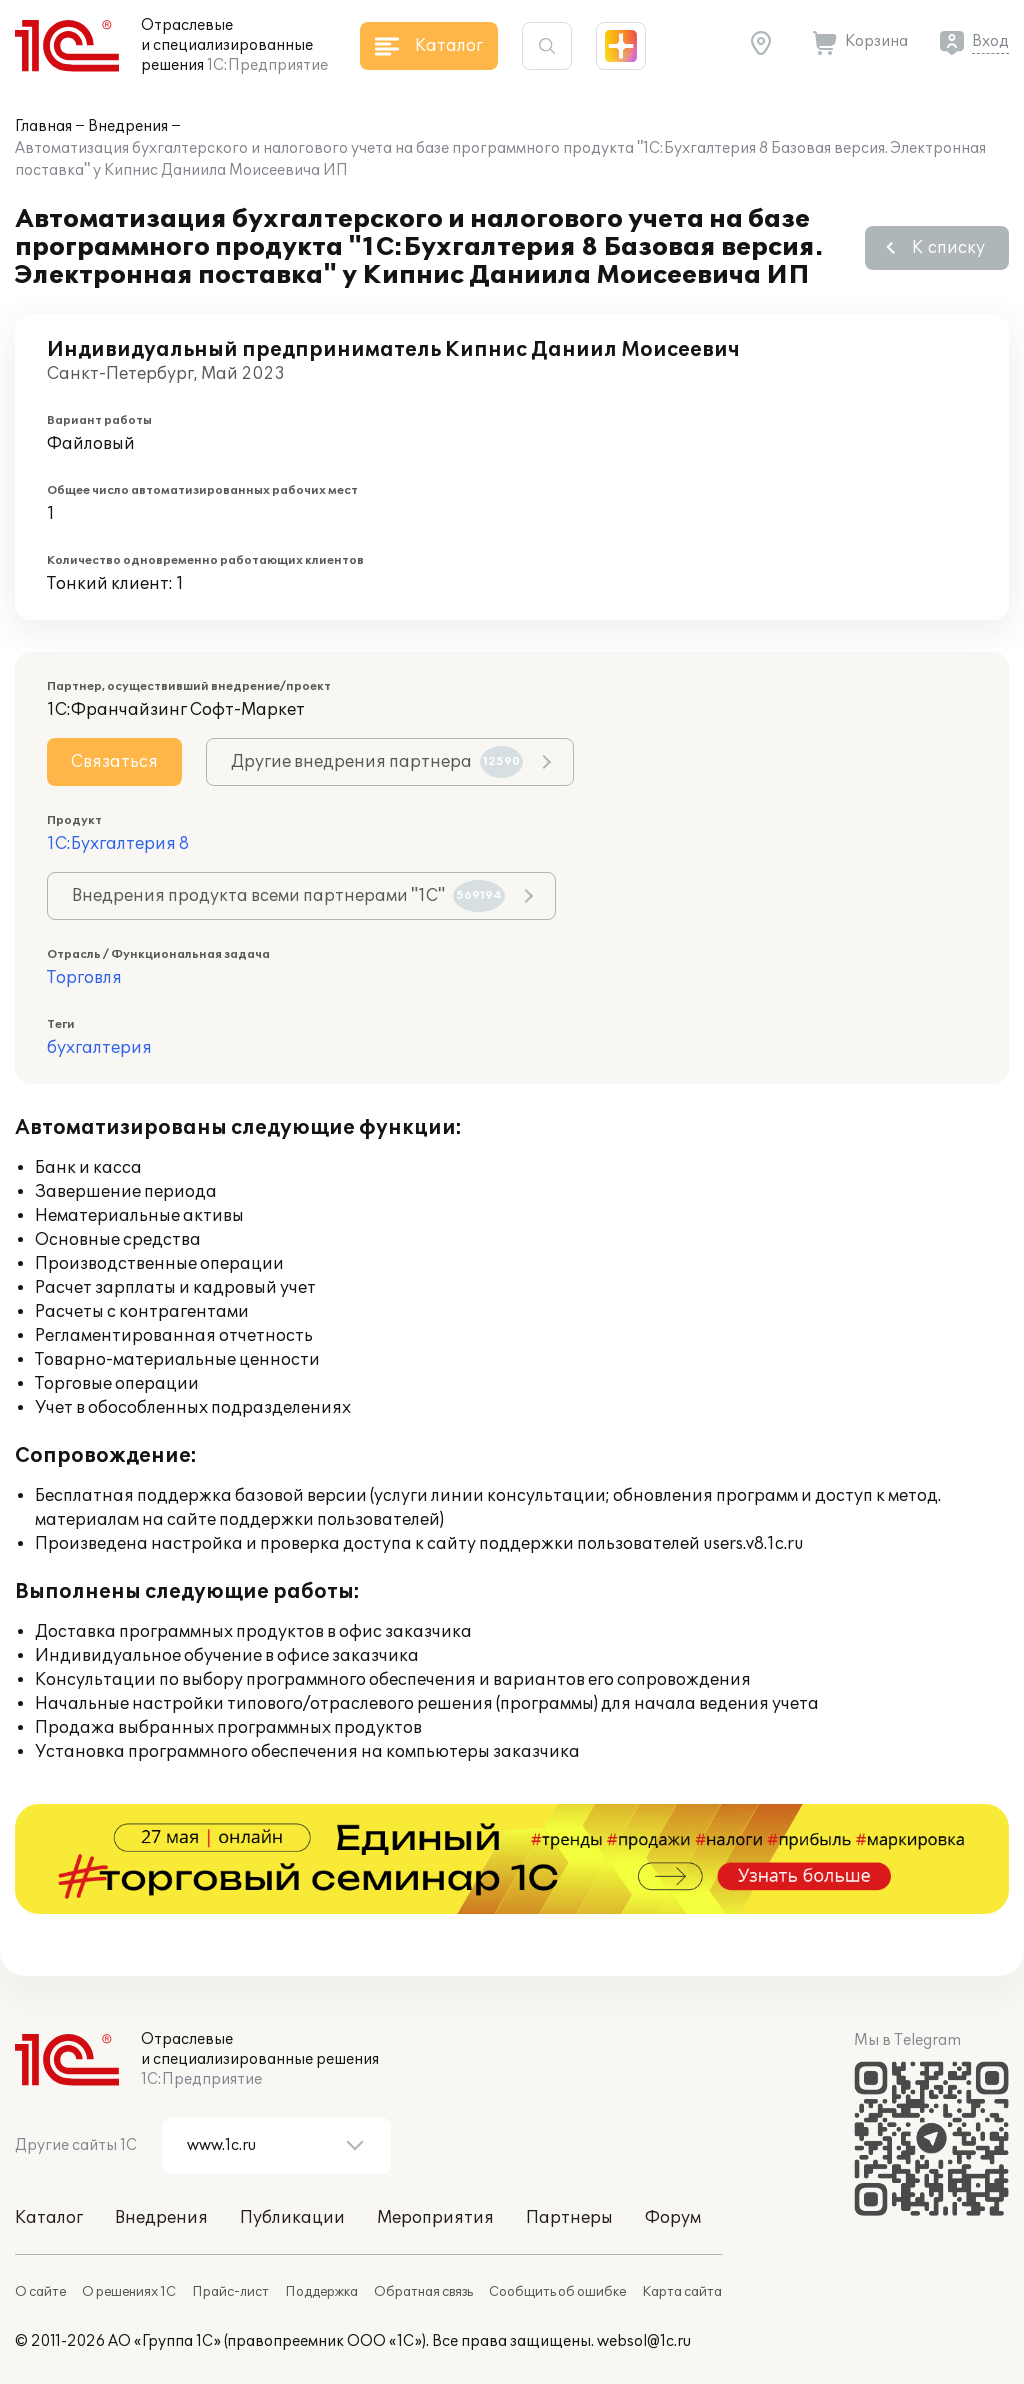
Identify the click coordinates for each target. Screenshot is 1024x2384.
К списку (948, 248)
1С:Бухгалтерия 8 (118, 844)
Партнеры (569, 2218)
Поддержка (321, 2292)
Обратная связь (423, 2292)
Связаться (114, 762)
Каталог (49, 2218)
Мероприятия (435, 2218)
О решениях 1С (129, 2292)
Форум (673, 2218)
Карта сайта (682, 2292)
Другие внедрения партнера (377, 762)
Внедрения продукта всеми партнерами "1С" (288, 896)
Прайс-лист (230, 2292)
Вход (990, 41)
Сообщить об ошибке (557, 2292)
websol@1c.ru (644, 2341)
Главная (43, 126)
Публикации (292, 2218)
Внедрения (128, 126)
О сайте (40, 2292)
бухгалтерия (99, 1048)
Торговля (84, 978)
